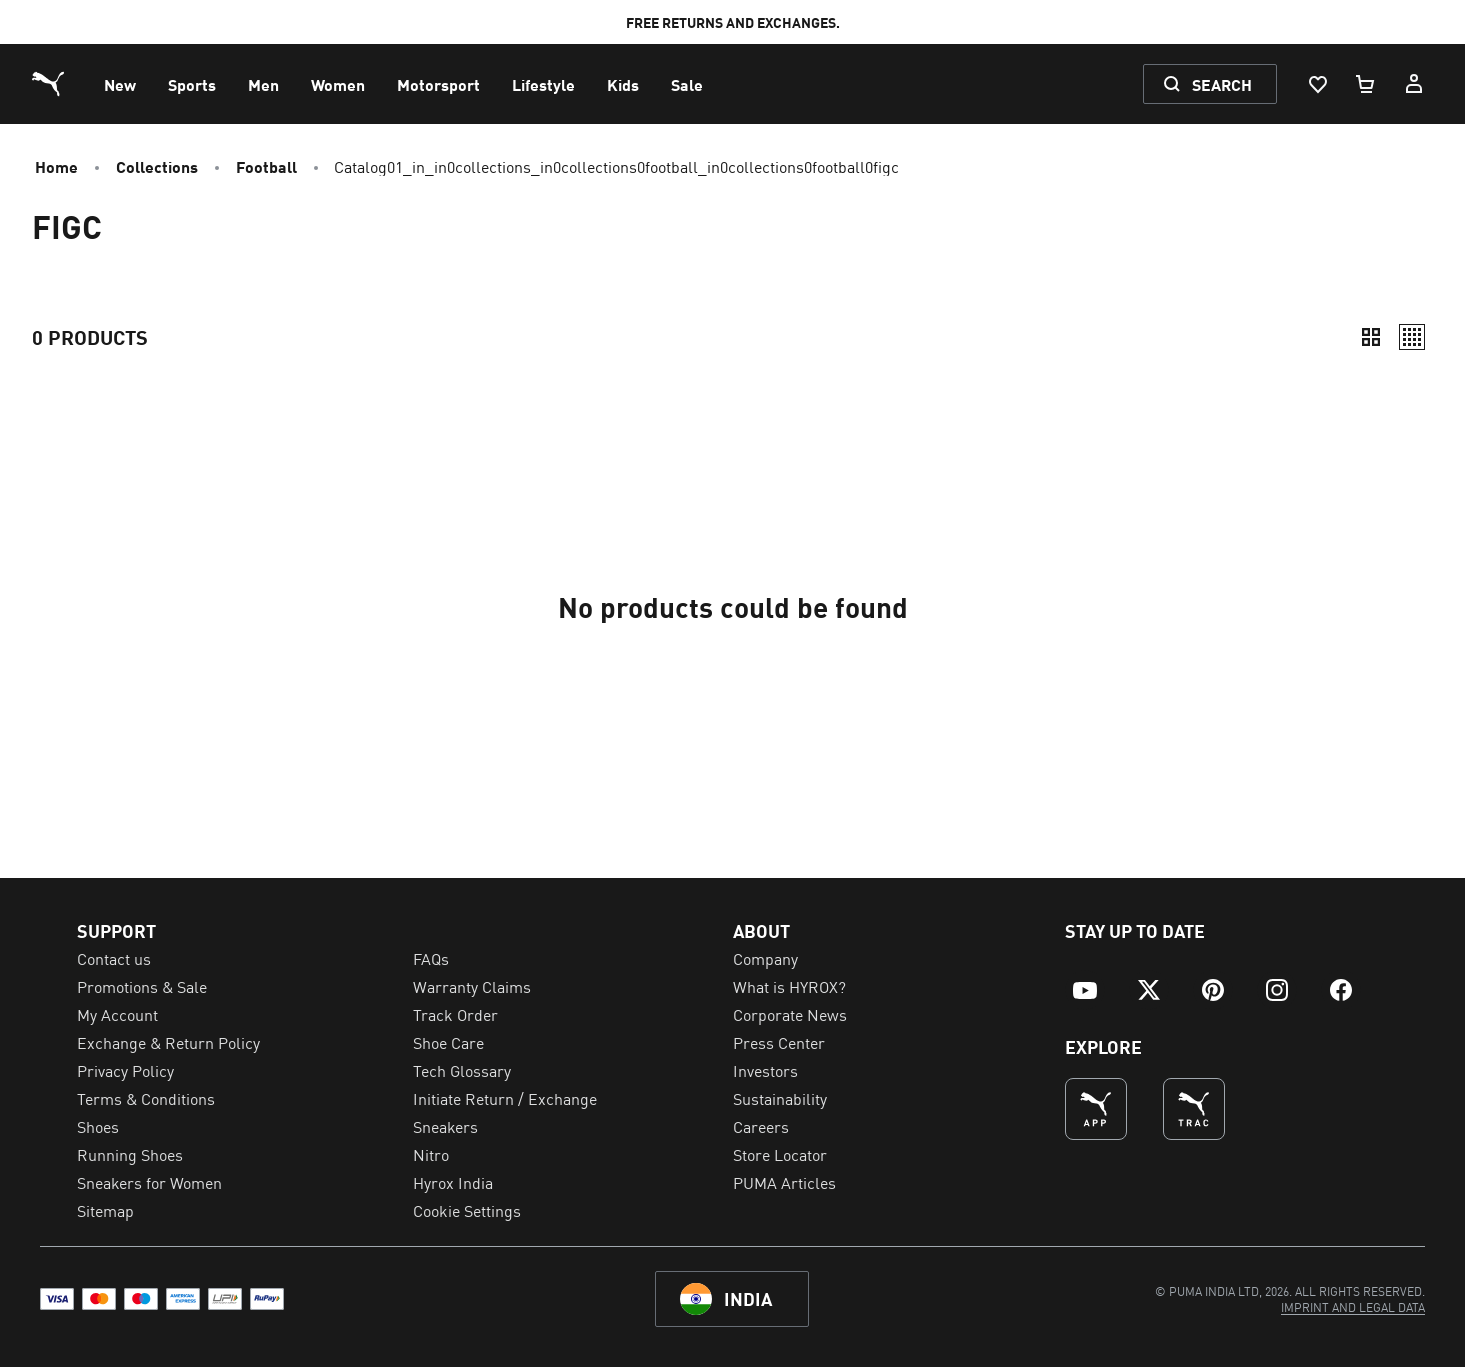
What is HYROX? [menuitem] (789, 986)
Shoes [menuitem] (98, 1126)
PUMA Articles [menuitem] (784, 1182)
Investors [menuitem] (765, 1070)
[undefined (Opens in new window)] (1096, 1109)
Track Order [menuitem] (455, 1014)
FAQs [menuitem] (431, 958)
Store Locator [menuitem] (780, 1154)
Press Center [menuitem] (779, 1042)
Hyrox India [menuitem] (453, 1182)
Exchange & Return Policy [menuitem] (168, 1042)
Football (266, 166)
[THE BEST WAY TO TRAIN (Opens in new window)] (1194, 1109)
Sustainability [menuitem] (780, 1098)
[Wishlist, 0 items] (1317, 84)
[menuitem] (120, 84)
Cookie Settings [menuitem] (467, 1210)
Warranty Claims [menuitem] (472, 986)
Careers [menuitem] (761, 1126)
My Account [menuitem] (117, 1014)
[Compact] (1371, 337)
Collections (157, 166)
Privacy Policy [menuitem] (125, 1070)
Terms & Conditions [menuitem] (146, 1098)
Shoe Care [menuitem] (448, 1042)
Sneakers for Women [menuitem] (149, 1182)
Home (56, 166)
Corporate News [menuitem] (790, 1014)
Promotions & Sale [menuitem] (142, 986)
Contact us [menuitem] (114, 958)
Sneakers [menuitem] (445, 1126)
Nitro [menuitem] (431, 1154)
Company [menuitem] (765, 958)
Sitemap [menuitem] (105, 1210)
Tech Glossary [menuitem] (462, 1070)
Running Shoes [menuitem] (130, 1154)
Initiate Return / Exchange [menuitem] (505, 1098)
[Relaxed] (1412, 337)
